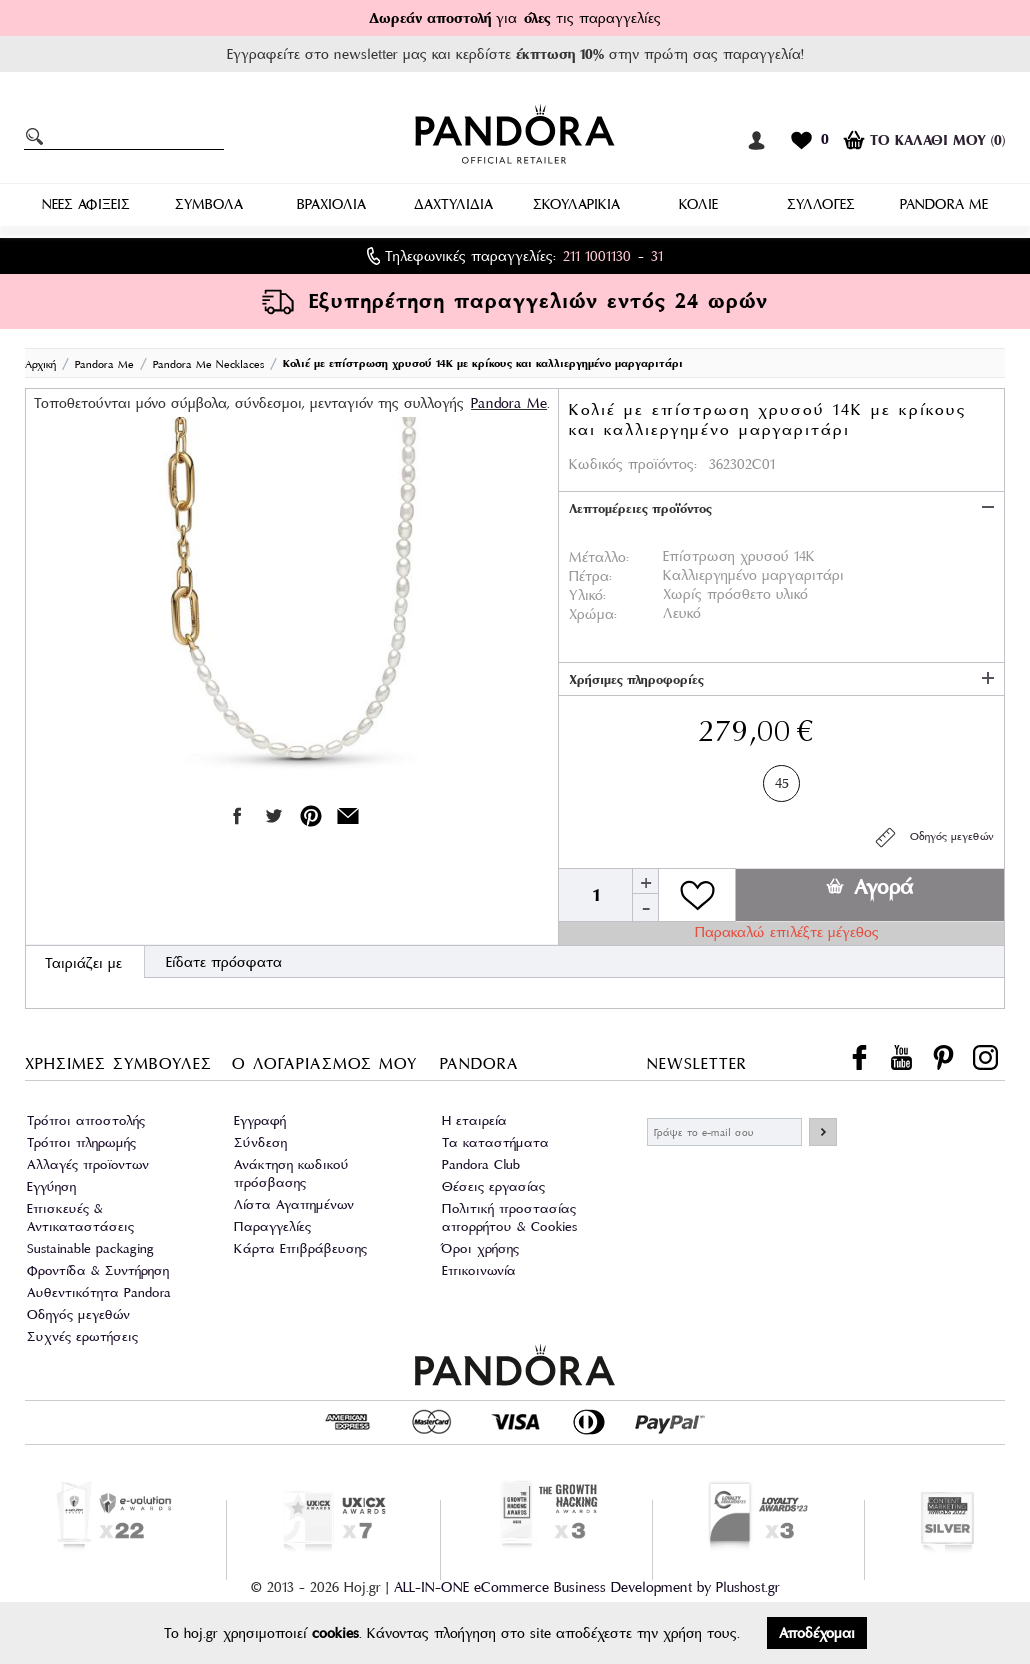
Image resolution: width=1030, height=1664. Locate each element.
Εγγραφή (260, 1120)
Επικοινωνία (479, 1270)
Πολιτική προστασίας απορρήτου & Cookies (509, 1217)
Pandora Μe (509, 403)
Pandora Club (481, 1164)
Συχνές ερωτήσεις (82, 1336)
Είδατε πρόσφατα (224, 962)
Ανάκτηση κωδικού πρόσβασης (291, 1173)
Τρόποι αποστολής (86, 1120)
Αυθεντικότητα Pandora (99, 1292)
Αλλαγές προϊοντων (88, 1164)
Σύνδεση (260, 1142)
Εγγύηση (51, 1186)
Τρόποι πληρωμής (81, 1142)
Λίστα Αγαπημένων (294, 1204)
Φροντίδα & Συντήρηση (98, 1270)
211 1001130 (597, 256)
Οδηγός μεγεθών (933, 837)
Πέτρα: (590, 576)
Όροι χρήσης (480, 1248)
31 (657, 256)
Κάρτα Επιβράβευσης (300, 1248)
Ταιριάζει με (83, 963)
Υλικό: (587, 595)
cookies (335, 1633)
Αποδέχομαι (817, 1633)
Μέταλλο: (599, 557)
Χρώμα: (593, 614)
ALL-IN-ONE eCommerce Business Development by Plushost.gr (587, 1587)
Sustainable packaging (90, 1248)
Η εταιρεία (474, 1120)
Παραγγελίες (272, 1226)
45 (782, 779)
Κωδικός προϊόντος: (633, 464)
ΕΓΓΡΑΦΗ (823, 1132)
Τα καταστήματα (495, 1142)
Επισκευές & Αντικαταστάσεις (80, 1217)
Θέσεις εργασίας (493, 1186)
